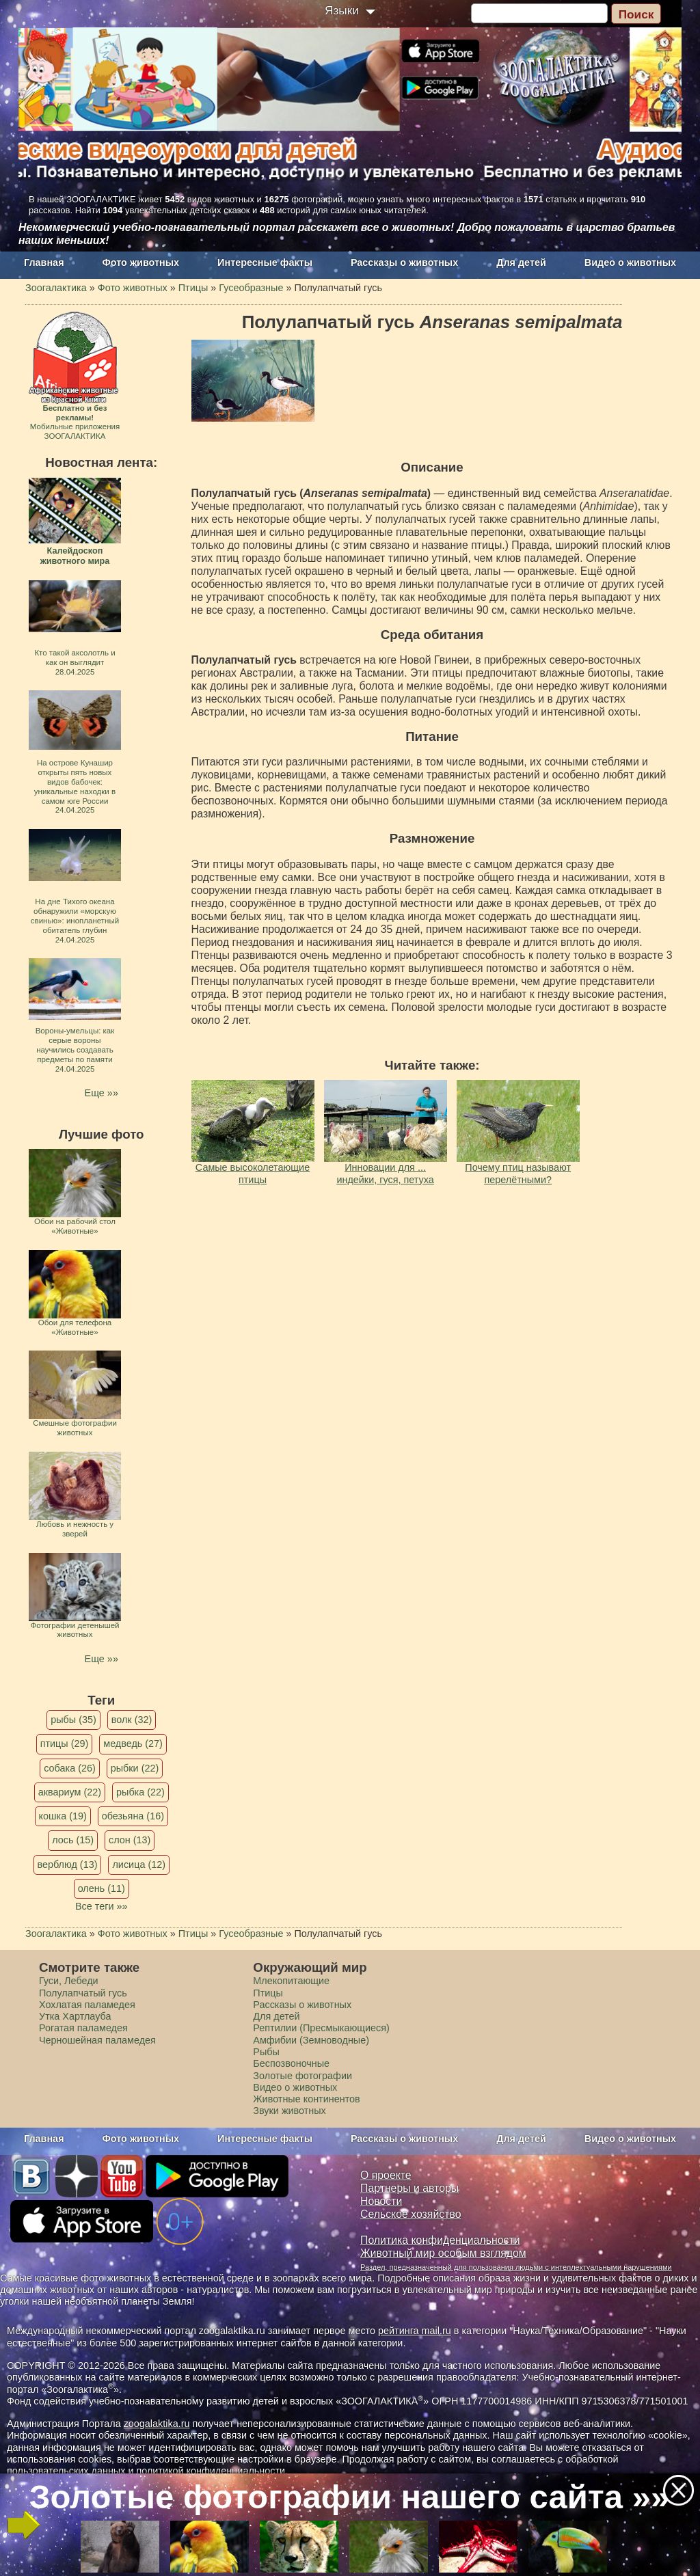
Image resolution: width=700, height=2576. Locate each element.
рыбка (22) (140, 1792)
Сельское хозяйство (410, 2214)
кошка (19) (63, 1816)
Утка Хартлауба (75, 2016)
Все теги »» (101, 1906)
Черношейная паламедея (97, 2040)
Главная (44, 262)
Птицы (268, 1993)
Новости (381, 2201)
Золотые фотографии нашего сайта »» (349, 2496)
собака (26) (69, 1768)
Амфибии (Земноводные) (311, 2040)
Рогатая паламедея (83, 2027)
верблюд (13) (68, 1864)
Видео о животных (630, 262)
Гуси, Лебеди (68, 1980)
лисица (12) (138, 1864)
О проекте (386, 2175)
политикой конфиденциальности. (212, 2470)
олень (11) (101, 1888)
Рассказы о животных (404, 262)
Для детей (521, 262)
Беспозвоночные (291, 2063)
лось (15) (73, 1839)
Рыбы (266, 2051)
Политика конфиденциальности (440, 2240)
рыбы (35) (73, 1719)
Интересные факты (264, 262)
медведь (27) (133, 1743)
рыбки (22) (135, 1768)
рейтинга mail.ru (414, 2330)
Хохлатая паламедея (87, 2004)
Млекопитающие (291, 1980)
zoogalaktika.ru (157, 2423)
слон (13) (129, 1839)
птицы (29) (64, 1743)
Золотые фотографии (302, 2075)
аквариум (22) (69, 1792)
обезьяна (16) (133, 1816)
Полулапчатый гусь (83, 1993)
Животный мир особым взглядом (443, 2253)
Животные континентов (306, 2098)
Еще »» (101, 1092)
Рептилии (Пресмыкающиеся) (321, 2027)
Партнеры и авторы (409, 2188)
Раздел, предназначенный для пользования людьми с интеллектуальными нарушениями (516, 2267)
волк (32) (131, 1719)
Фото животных (141, 262)
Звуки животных (289, 2110)
